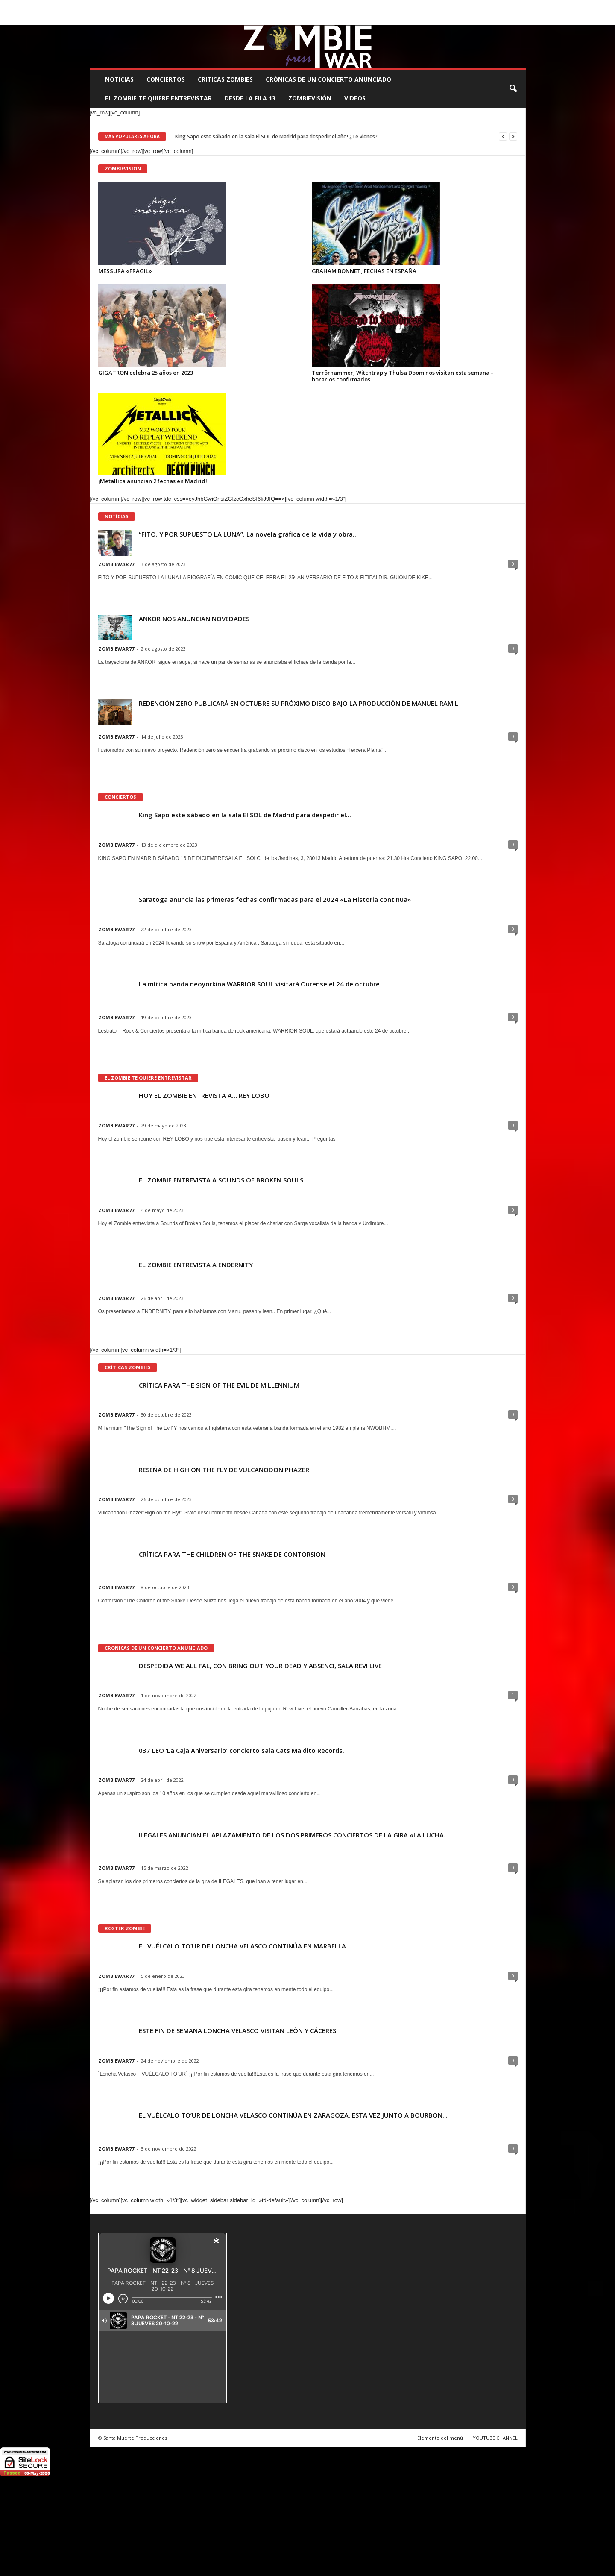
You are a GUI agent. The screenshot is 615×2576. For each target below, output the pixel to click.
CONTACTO (415, 6)
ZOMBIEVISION (123, 168)
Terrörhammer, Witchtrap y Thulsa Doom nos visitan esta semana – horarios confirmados (403, 376)
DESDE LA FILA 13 (250, 98)
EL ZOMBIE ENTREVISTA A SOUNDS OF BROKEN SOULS (221, 1180)
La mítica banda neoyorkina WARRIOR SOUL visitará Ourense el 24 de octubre (259, 984)
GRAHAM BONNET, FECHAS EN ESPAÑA (364, 271)
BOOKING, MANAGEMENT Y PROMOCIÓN (139, 6)
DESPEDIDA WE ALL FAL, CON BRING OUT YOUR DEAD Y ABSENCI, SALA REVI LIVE (260, 1665)
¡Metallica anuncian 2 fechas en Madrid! (152, 481)
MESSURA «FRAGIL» (125, 271)
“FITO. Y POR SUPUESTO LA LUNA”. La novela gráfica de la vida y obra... (248, 534)
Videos (355, 98)
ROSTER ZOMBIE (456, 6)
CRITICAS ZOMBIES (225, 79)
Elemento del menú (440, 2438)
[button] (513, 88)
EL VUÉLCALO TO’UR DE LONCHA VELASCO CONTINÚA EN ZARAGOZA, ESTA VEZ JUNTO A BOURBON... (293, 2115)
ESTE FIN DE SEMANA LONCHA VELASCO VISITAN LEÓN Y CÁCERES (237, 2030)
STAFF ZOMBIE (376, 6)
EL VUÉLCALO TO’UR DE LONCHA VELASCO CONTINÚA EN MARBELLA (242, 1946)
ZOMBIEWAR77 (116, 564)
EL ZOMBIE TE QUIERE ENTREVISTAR (158, 98)
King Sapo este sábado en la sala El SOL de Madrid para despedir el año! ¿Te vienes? (276, 136)
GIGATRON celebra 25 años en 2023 (145, 372)
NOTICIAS (119, 79)
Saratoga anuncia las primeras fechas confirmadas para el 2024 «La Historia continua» (275, 899)
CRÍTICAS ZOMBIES (128, 1367)
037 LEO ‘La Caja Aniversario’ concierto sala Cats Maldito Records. (241, 1750)
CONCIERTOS (165, 79)
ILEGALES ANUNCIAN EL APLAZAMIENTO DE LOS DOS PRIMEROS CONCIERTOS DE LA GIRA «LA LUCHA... (294, 1835)
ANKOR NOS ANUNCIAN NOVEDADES (194, 618)
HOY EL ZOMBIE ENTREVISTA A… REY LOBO (204, 1095)
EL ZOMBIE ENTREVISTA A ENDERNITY (196, 1264)
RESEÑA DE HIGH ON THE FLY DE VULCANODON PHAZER (224, 1469)
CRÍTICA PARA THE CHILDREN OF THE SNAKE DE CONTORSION (232, 1554)
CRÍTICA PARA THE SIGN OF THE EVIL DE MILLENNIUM (219, 1385)
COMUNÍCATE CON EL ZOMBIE (316, 6)
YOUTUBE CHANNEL (495, 2438)
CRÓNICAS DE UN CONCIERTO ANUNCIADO (328, 79)
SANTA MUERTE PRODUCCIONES (234, 6)
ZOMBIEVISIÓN (309, 98)
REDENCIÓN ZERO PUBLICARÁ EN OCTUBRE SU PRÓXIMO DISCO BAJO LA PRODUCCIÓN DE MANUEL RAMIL (298, 703)
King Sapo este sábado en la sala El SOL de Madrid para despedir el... (245, 814)
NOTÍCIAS (117, 516)
